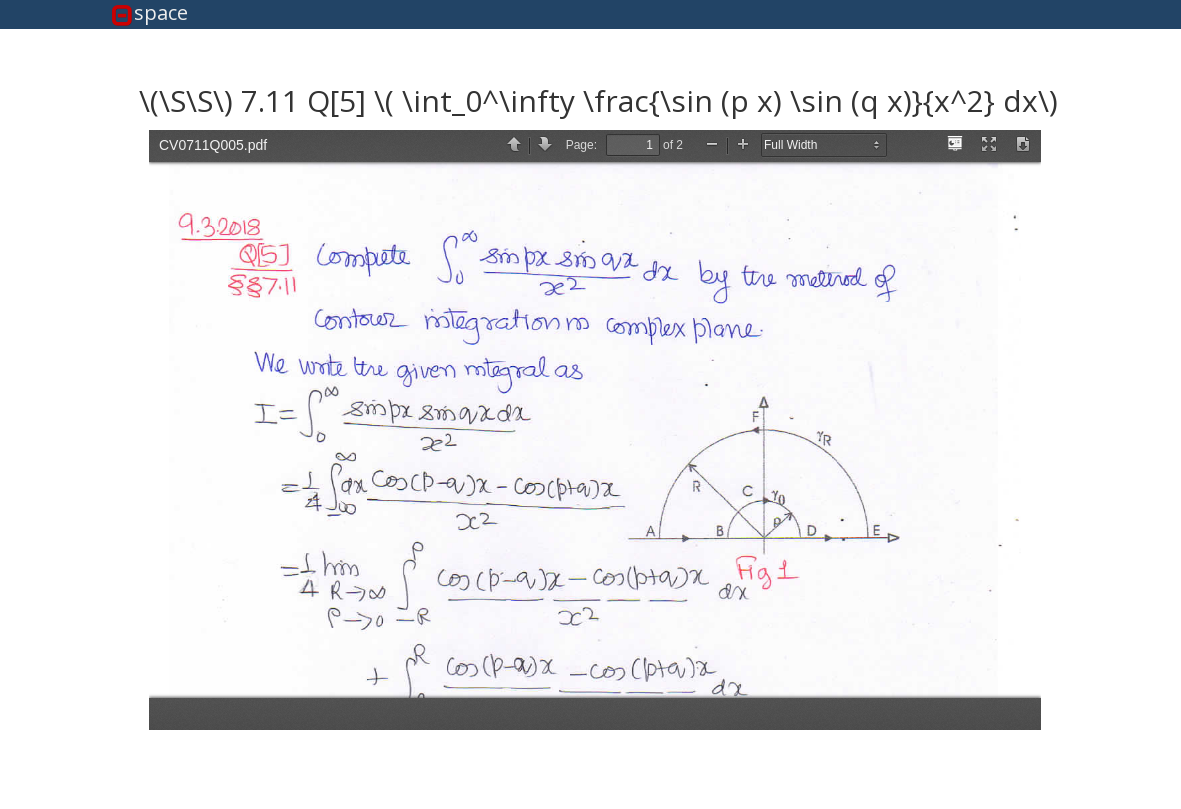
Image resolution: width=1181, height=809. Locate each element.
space (161, 13)
